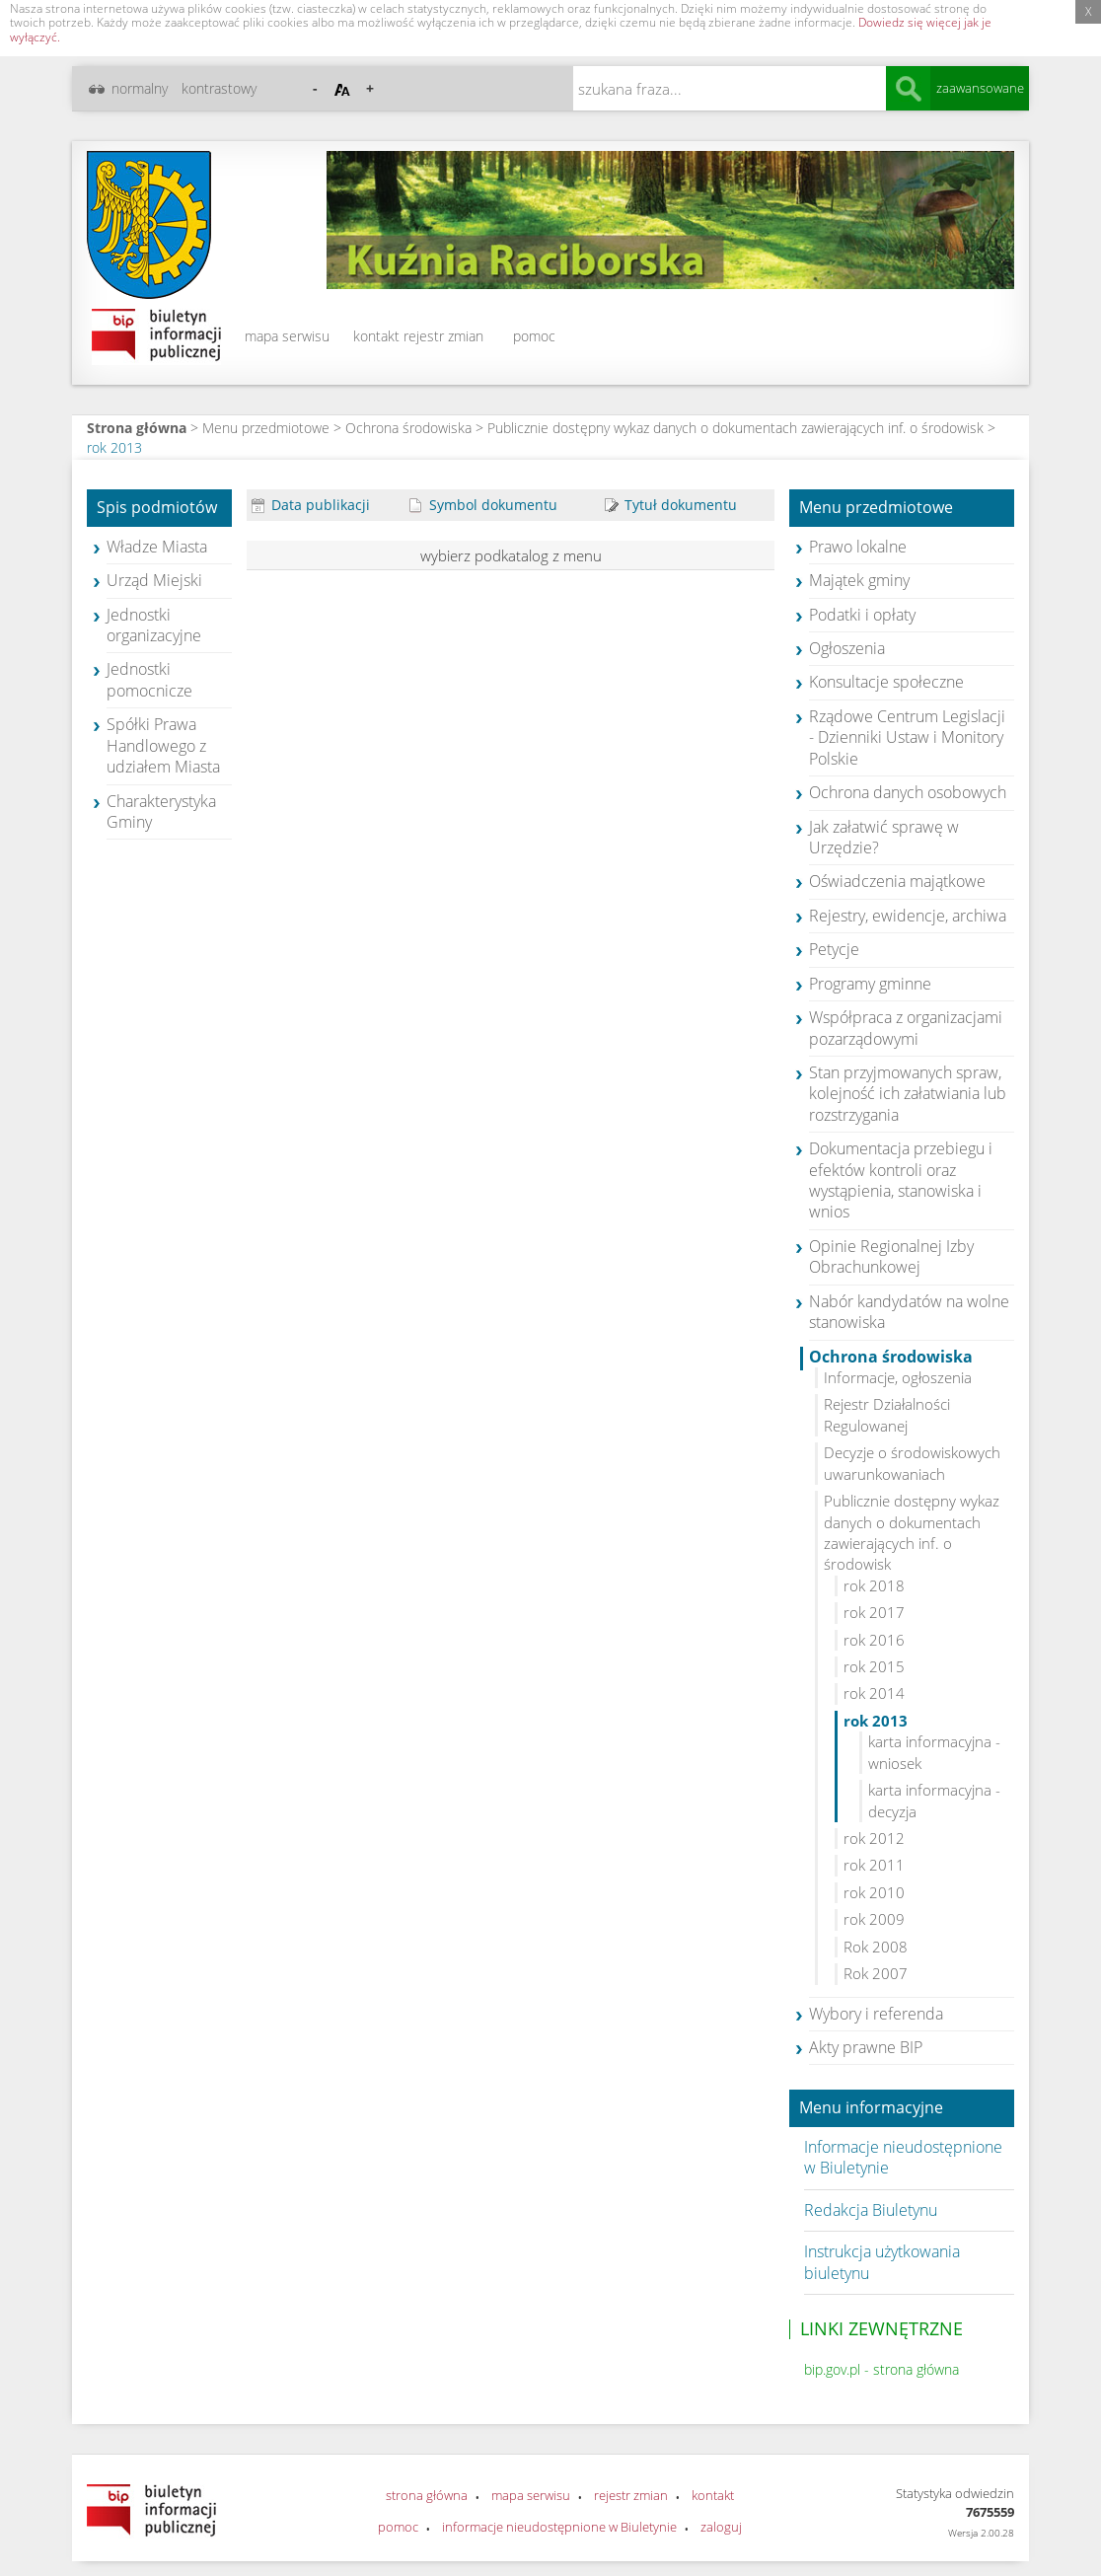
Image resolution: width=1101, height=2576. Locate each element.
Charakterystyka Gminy (161, 811)
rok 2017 (874, 1612)
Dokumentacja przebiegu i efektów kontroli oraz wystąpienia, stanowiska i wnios (900, 1180)
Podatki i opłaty (862, 615)
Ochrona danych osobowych (907, 792)
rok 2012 (874, 1838)
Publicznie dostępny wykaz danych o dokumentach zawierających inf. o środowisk (735, 427)
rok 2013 (114, 447)
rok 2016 (874, 1640)
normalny (139, 88)
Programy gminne (870, 983)
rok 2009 (874, 1919)
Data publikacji (311, 504)
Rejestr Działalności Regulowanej (887, 1414)
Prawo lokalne (858, 546)
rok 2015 (874, 1666)
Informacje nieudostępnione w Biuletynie (903, 2157)
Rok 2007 (876, 1973)
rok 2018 (874, 1585)
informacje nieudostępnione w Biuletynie (559, 2527)
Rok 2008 (876, 1946)
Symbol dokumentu (483, 504)
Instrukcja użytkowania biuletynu (882, 2262)
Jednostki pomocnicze (149, 679)
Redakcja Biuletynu (870, 2210)
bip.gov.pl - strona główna (881, 2369)
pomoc (534, 336)
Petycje (834, 949)
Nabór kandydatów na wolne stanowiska (909, 1311)
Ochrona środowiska (408, 427)
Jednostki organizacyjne (154, 625)
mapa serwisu (287, 336)
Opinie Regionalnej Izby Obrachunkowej (891, 1256)
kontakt (376, 336)
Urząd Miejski (154, 580)
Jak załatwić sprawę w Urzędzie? (884, 837)
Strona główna (136, 427)
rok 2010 (874, 1892)
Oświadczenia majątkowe (897, 881)
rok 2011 (874, 1865)
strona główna (427, 2495)
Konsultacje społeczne (886, 682)
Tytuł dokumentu (671, 504)
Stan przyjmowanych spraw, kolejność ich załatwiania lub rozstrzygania (907, 1094)
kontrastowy (219, 88)
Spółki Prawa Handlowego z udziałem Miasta (163, 745)
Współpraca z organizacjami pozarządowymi (905, 1027)
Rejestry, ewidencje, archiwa (907, 915)
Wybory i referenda (876, 2013)
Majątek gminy (859, 580)
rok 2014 (874, 1693)
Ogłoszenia (847, 648)
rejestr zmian (443, 336)
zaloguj (721, 2527)
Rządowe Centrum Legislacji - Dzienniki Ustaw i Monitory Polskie (907, 737)
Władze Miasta (157, 546)
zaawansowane (980, 88)
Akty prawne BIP (865, 2047)
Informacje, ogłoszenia (898, 1377)
